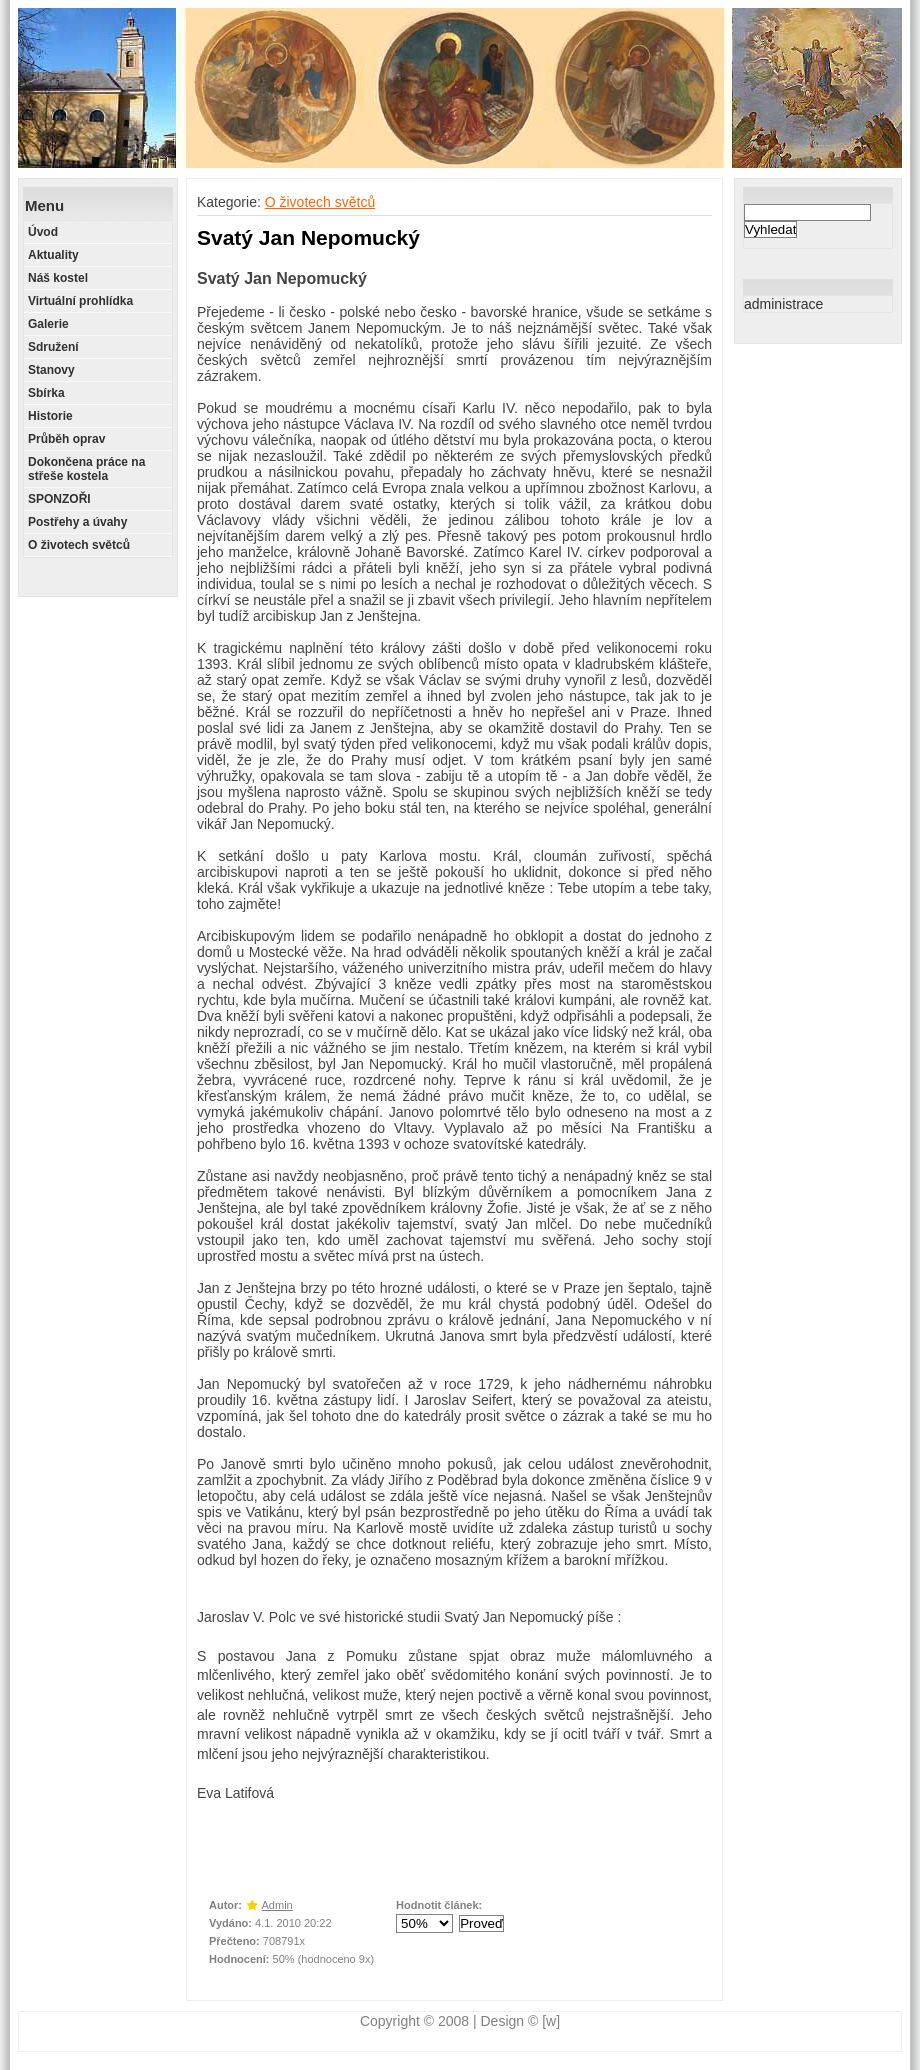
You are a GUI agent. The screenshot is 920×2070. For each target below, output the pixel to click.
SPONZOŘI (59, 499)
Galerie (48, 324)
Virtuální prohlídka (80, 301)
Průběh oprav (66, 439)
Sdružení (53, 347)
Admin (277, 1905)
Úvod (43, 232)
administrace (783, 304)
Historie (50, 416)
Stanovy (51, 370)
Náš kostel (58, 278)
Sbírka (46, 393)
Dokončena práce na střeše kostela (86, 469)
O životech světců (79, 545)
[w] (551, 2021)
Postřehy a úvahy (77, 522)
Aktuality (53, 255)
